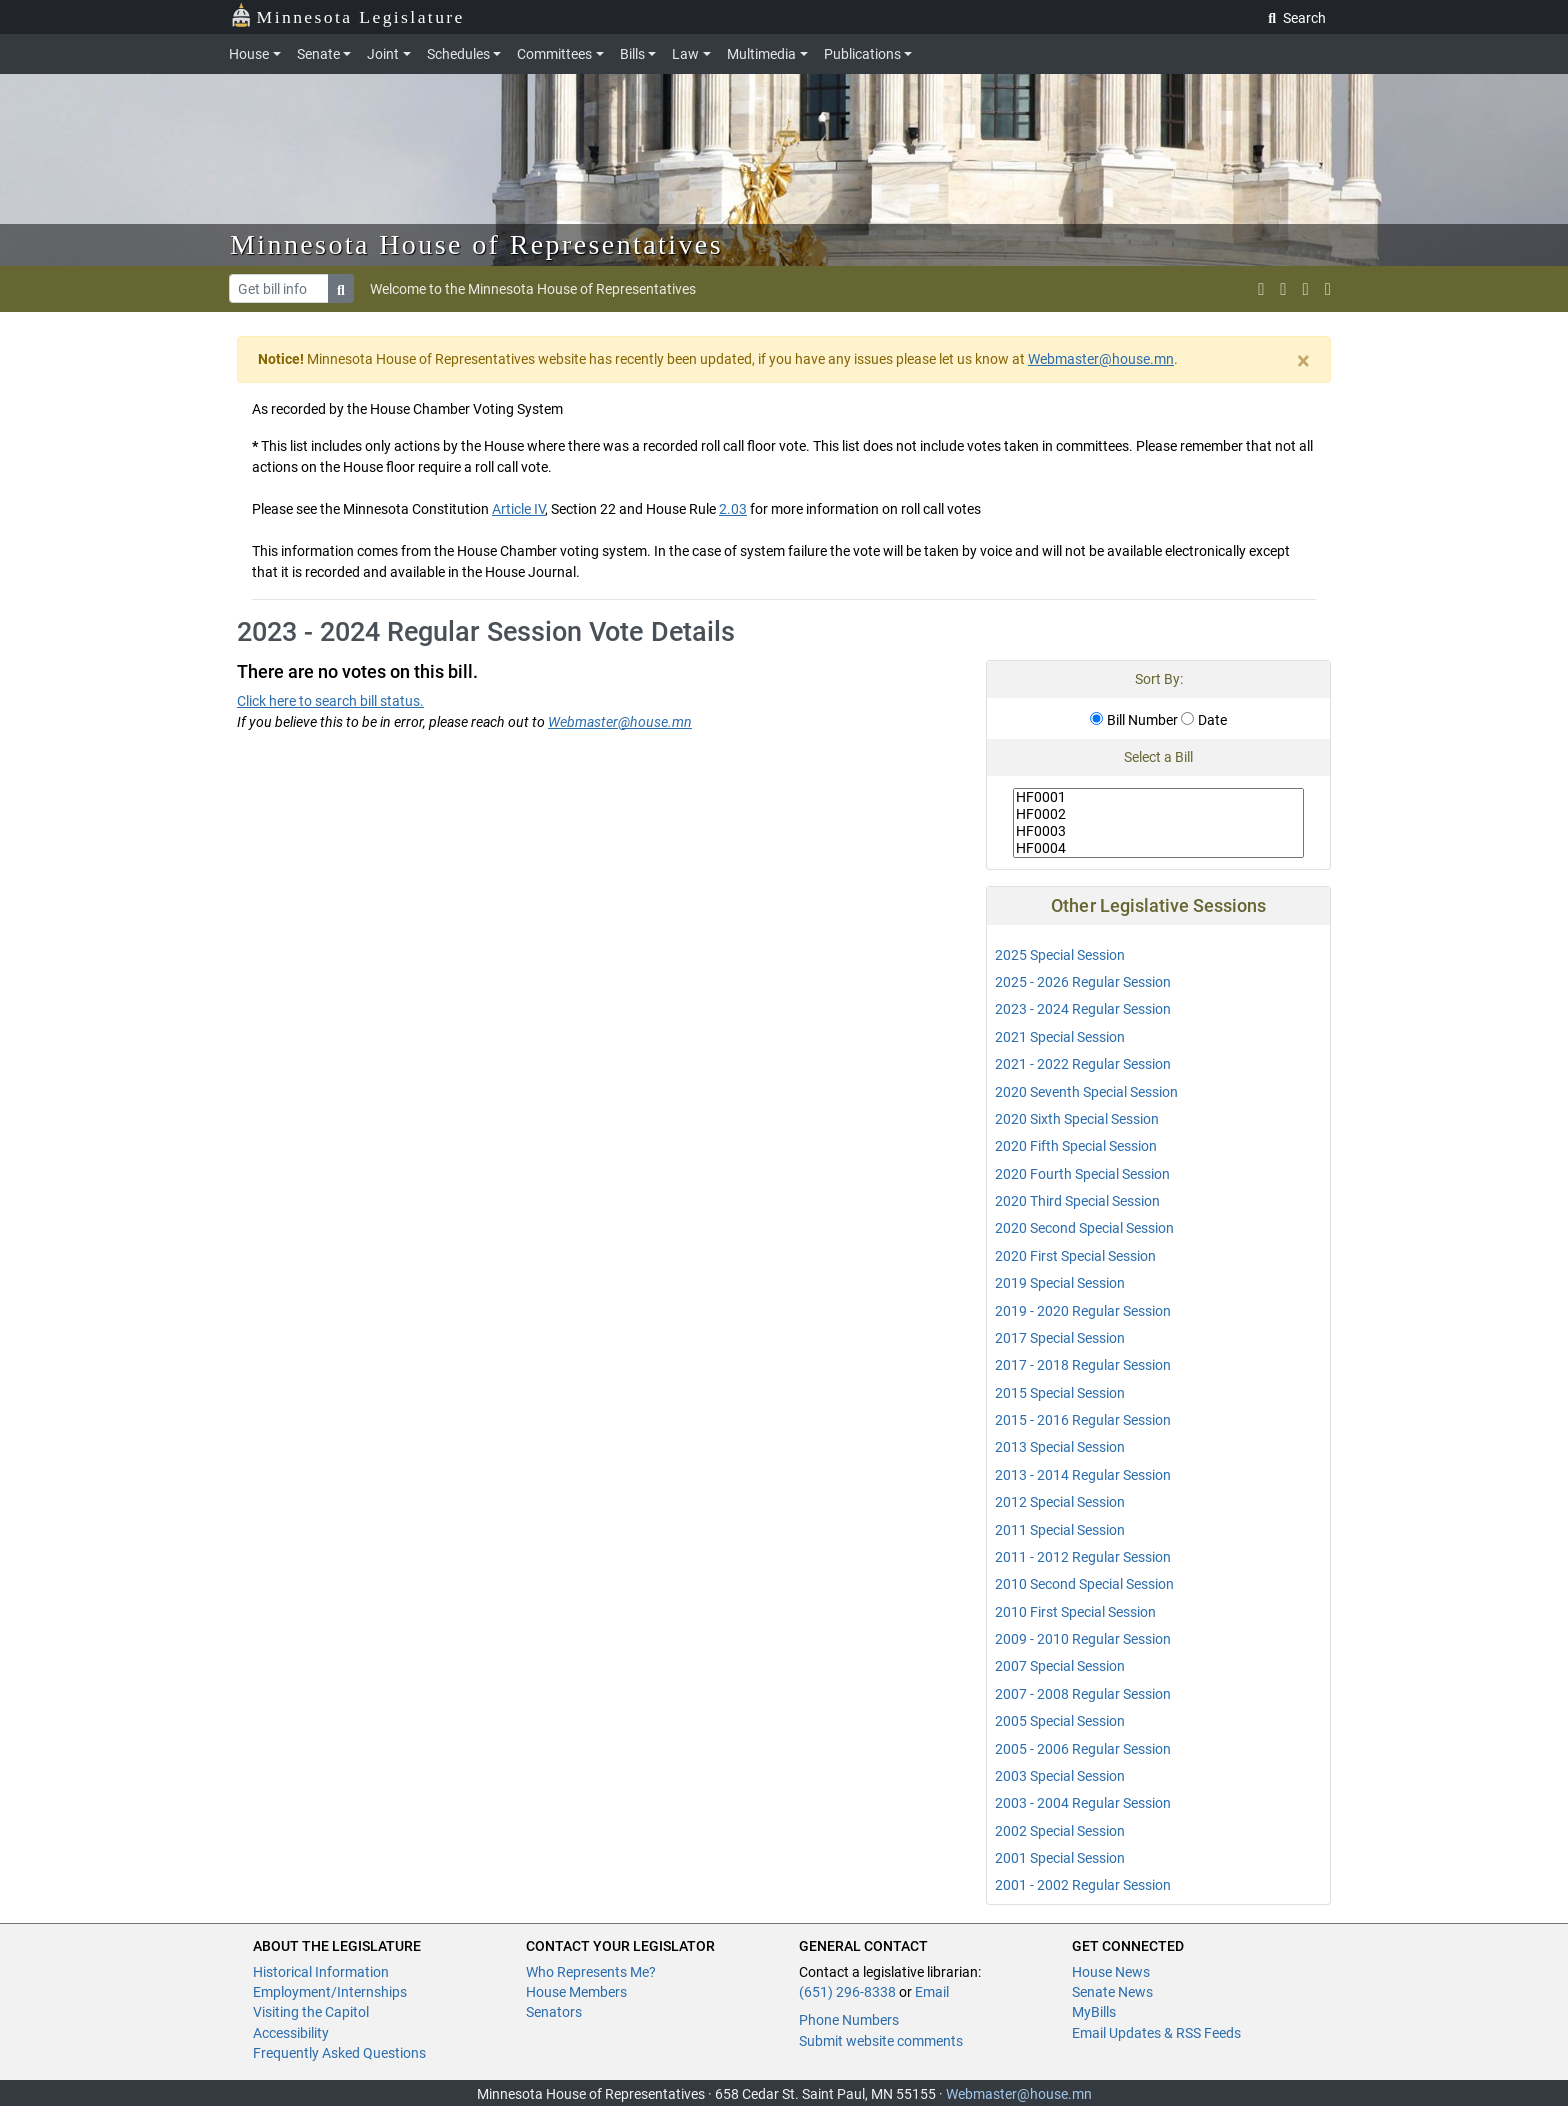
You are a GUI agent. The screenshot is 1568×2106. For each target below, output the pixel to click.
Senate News (1112, 1992)
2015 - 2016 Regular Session (1083, 1420)
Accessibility (291, 2033)
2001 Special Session (1060, 1858)
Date (1204, 720)
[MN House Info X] (1261, 289)
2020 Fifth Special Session (1076, 1146)
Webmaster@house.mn (1101, 359)
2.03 (733, 509)
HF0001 (1158, 797)
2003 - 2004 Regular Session (1083, 1803)
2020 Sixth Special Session (1077, 1119)
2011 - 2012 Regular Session (1083, 1557)
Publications (862, 54)
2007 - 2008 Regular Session (1083, 1694)
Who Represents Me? (591, 1972)
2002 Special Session (1060, 1831)
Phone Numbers (849, 2020)
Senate (318, 54)
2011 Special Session (1060, 1530)
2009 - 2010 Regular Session (1083, 1639)
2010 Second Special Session (1084, 1584)
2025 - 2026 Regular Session (1083, 982)
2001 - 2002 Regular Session (1083, 1885)
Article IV (518, 509)
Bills (632, 54)
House (249, 54)
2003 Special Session (1060, 1776)
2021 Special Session (1060, 1037)
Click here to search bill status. (330, 701)
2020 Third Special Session (1077, 1201)
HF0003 (1158, 831)
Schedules (458, 54)
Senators (554, 2012)
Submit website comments (881, 2041)
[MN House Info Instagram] (1283, 289)
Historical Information (321, 1972)
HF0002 (1158, 814)
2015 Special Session (1060, 1393)
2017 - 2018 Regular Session (1083, 1365)
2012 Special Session (1060, 1502)
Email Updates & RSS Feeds (1156, 2033)
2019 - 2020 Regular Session (1083, 1311)
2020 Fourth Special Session (1082, 1174)
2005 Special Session (1060, 1721)
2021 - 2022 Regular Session (1083, 1064)
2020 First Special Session (1075, 1256)
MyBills (1094, 2012)
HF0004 (1158, 848)
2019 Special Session (1060, 1283)
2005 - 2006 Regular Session (1083, 1749)
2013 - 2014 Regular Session (1083, 1475)
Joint (383, 54)
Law (685, 54)
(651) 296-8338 (847, 1992)
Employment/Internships (330, 1992)
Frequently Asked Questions (339, 2053)
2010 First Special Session (1075, 1612)
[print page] (1328, 289)
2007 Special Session (1060, 1666)
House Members (576, 1992)
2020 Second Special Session (1084, 1228)
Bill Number (1134, 720)
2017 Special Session (1060, 1338)
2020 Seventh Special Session (1086, 1092)
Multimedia (761, 54)
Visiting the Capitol (311, 2012)
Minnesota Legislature (347, 15)
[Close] (1303, 361)
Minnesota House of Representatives (476, 244)
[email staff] (1306, 289)
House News (1111, 1972)
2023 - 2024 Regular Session (1083, 1009)
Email (932, 1992)
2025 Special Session (1060, 955)
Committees (554, 54)
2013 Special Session (1060, 1447)
